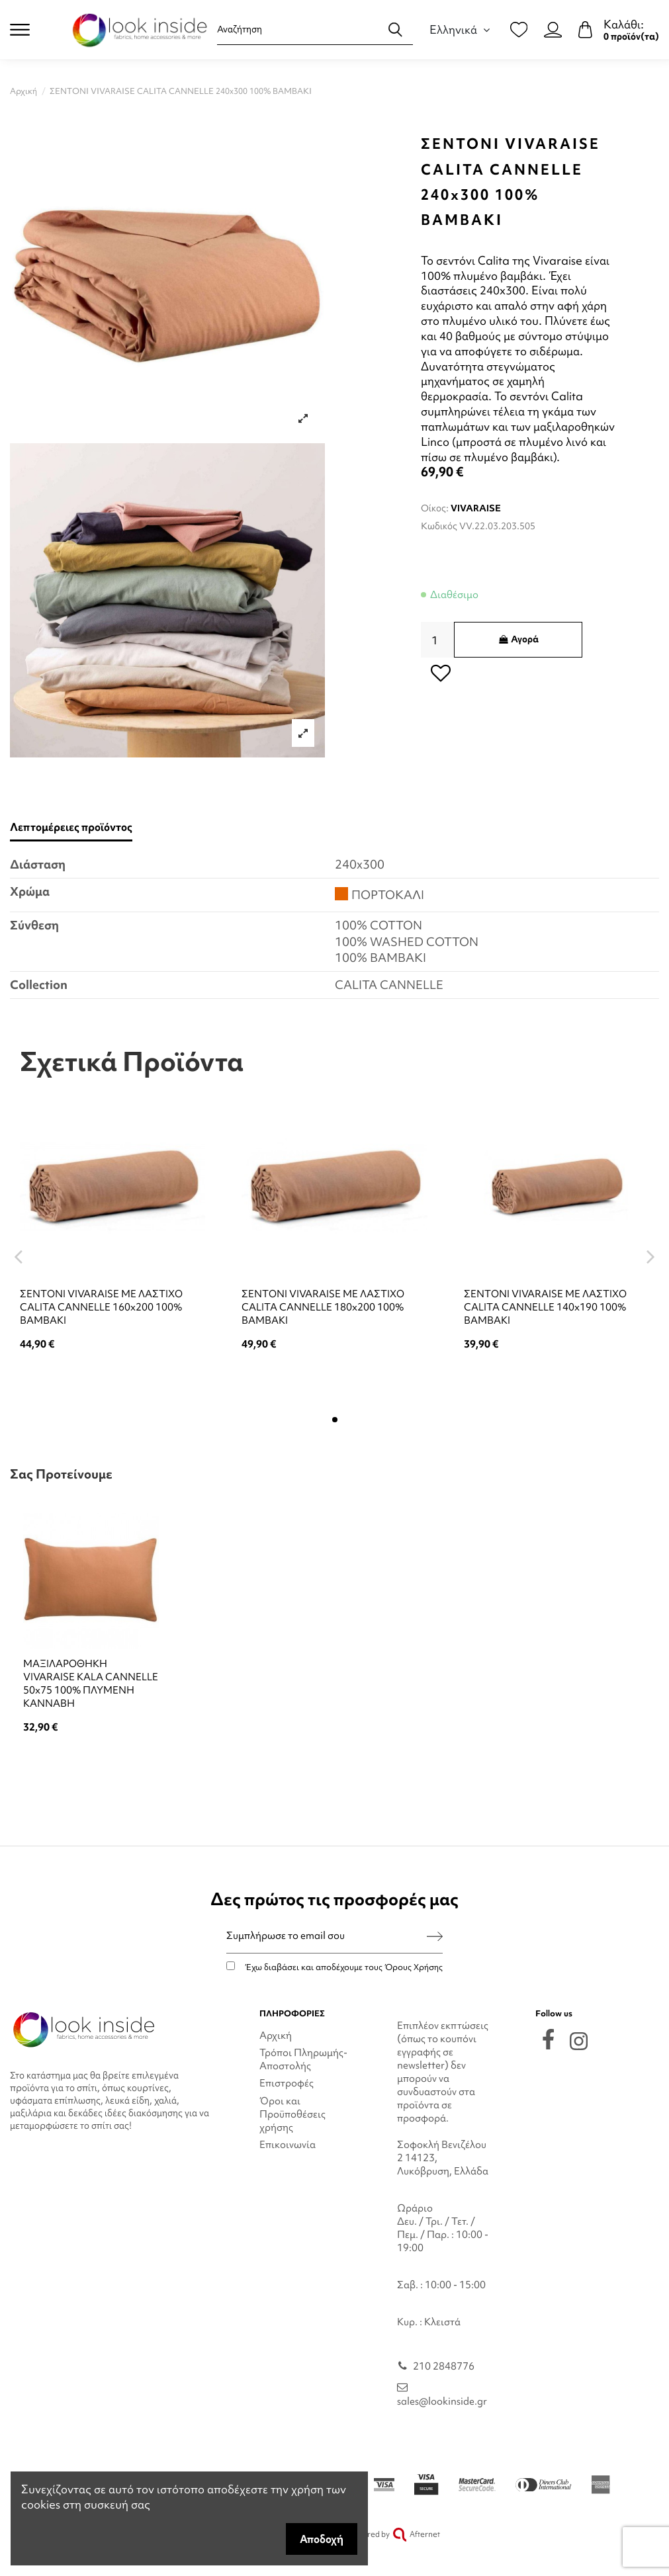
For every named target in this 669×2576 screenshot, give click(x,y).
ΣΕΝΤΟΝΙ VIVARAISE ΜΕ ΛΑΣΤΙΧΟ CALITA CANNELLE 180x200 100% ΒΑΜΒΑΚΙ (323, 1307)
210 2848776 (443, 2366)
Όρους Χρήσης (413, 1967)
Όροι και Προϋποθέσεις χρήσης (292, 2114)
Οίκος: (435, 508)
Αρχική (275, 2035)
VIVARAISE (476, 508)
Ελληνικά (461, 29)
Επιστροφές (286, 2083)
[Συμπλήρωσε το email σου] (326, 1936)
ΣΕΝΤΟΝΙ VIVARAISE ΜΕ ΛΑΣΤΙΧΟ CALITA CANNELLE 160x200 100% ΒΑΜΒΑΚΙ (101, 1307)
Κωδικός (439, 526)
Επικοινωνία (287, 2144)
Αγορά (518, 639)
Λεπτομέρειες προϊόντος (71, 827)
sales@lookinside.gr (442, 2401)
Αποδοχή (321, 2539)
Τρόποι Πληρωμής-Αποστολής (303, 2059)
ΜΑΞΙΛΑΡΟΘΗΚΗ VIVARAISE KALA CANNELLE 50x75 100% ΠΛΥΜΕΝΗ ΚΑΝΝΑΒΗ (90, 1683)
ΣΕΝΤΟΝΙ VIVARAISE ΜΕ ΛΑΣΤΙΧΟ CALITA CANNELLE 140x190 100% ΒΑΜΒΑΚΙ (545, 1307)
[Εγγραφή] (435, 1936)
